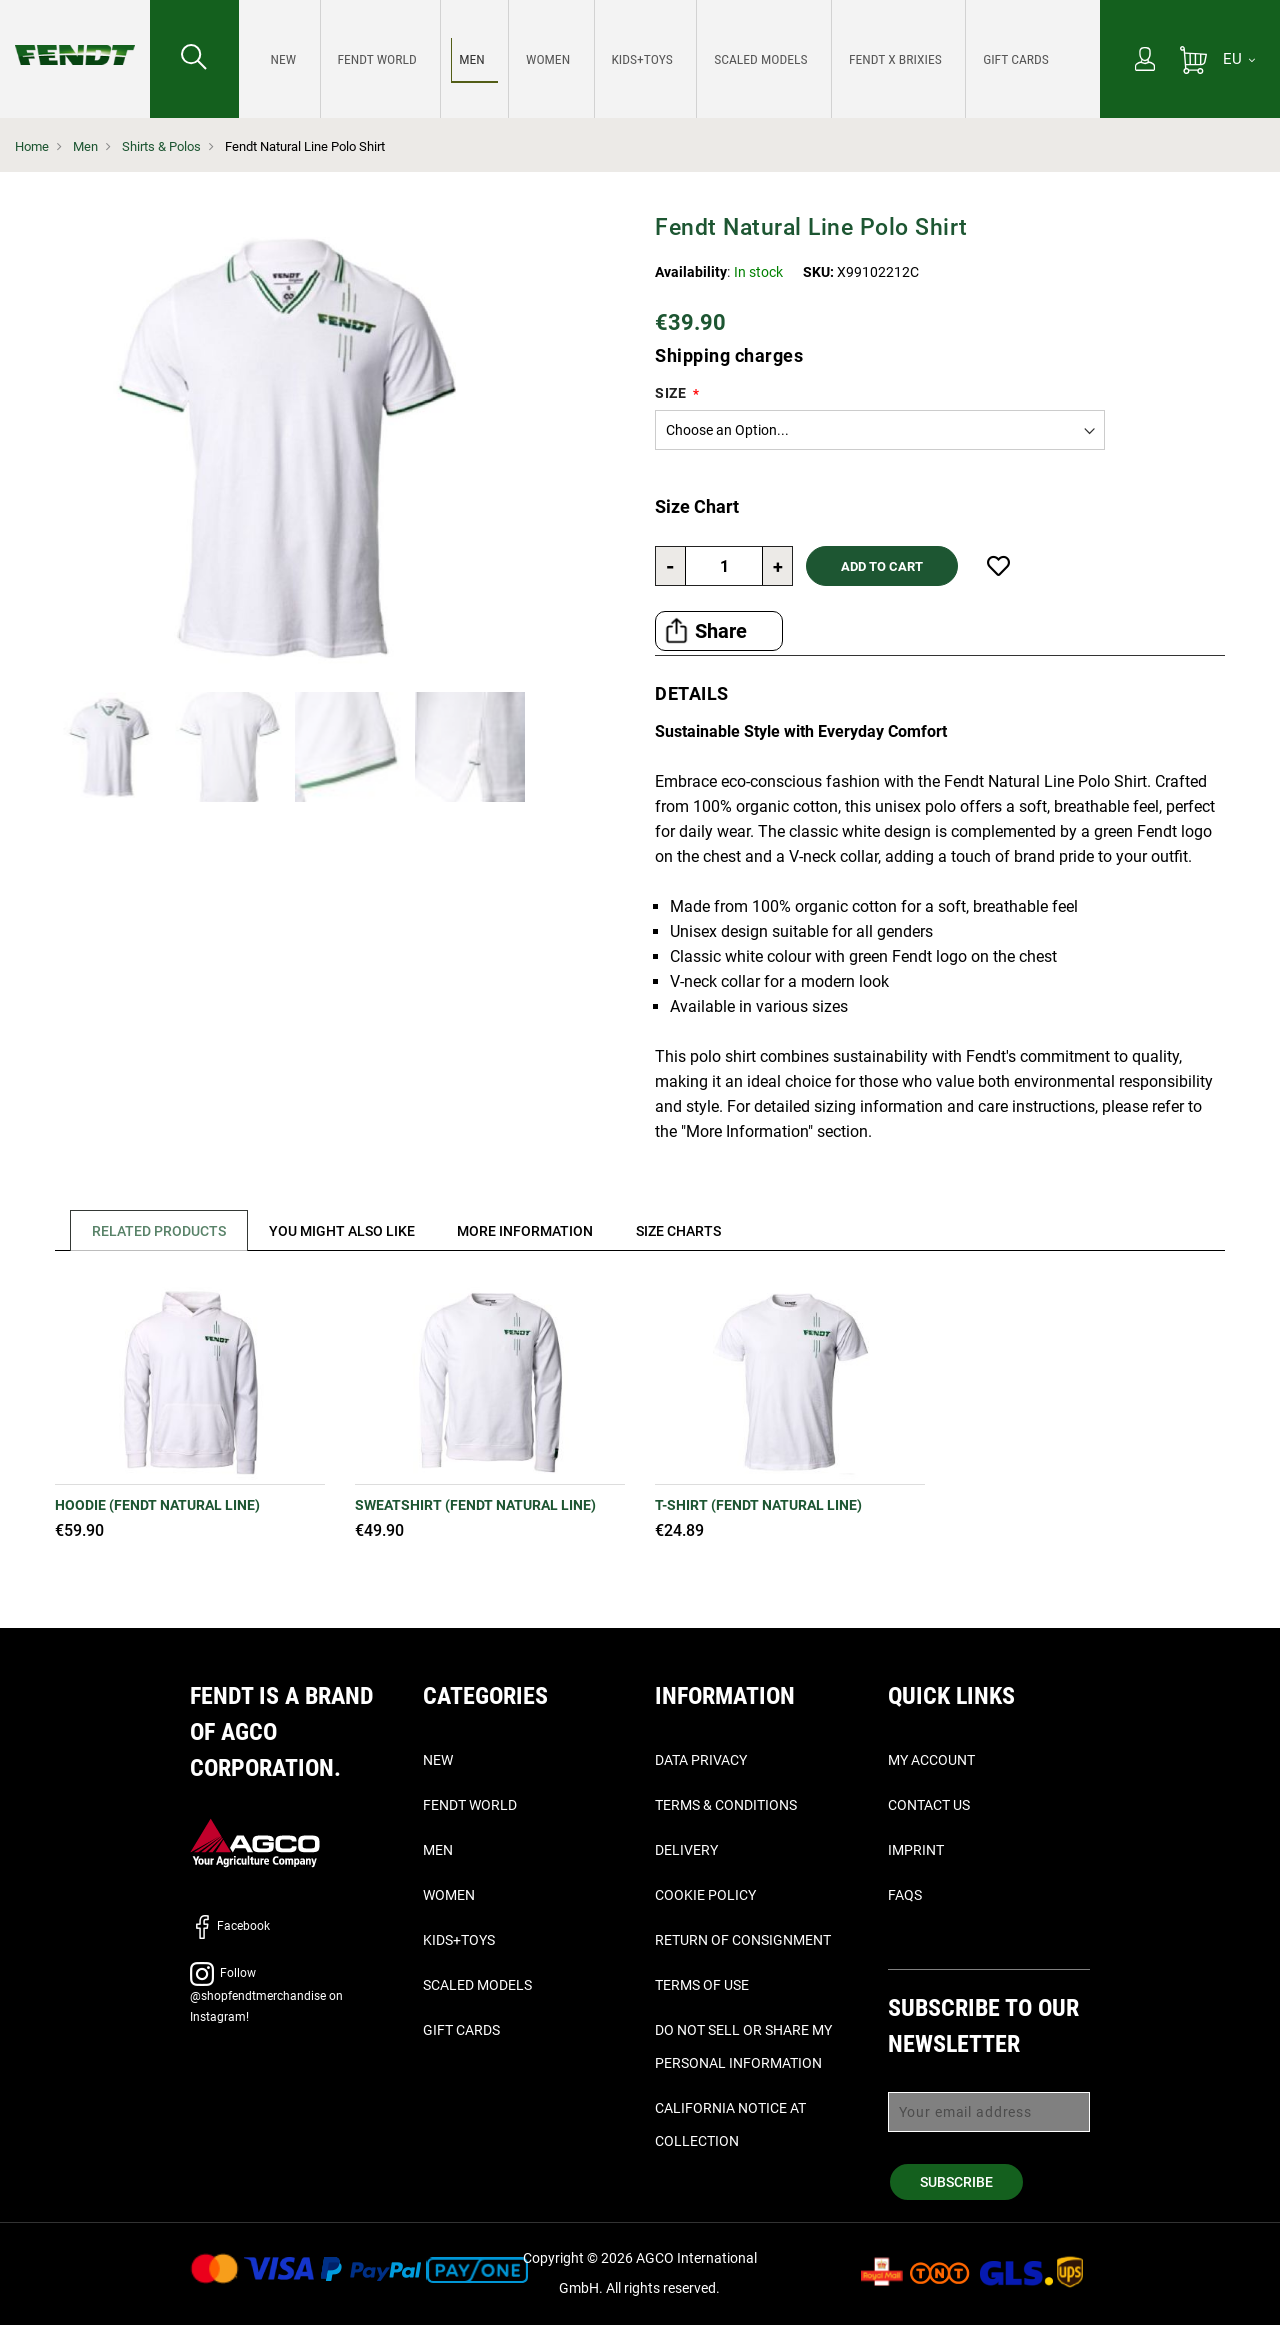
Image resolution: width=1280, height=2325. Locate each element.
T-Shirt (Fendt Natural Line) (758, 1505)
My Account (931, 1760)
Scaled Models (477, 1985)
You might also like (348, 1231)
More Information (536, 1231)
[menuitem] (280, 59)
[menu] (669, 59)
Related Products (161, 1231)
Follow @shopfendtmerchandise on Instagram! (266, 1995)
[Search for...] (194, 59)
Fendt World (470, 1805)
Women (449, 1895)
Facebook (230, 1926)
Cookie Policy (705, 1895)
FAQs (905, 1895)
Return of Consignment (743, 1940)
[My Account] (1145, 61)
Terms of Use (702, 1985)
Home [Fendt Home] (32, 146)
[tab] (153, 1230)
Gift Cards (461, 2030)
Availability (691, 272)
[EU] (1239, 59)
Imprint (916, 1850)
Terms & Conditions (726, 1805)
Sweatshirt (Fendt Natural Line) (475, 1505)
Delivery (686, 1850)
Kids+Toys (459, 1940)
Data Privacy (701, 1760)
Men (85, 146)
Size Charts (693, 1231)
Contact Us (929, 1805)
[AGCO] (255, 1841)
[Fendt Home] (75, 35)
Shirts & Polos (161, 146)
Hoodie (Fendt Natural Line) (157, 1505)
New (438, 1760)
